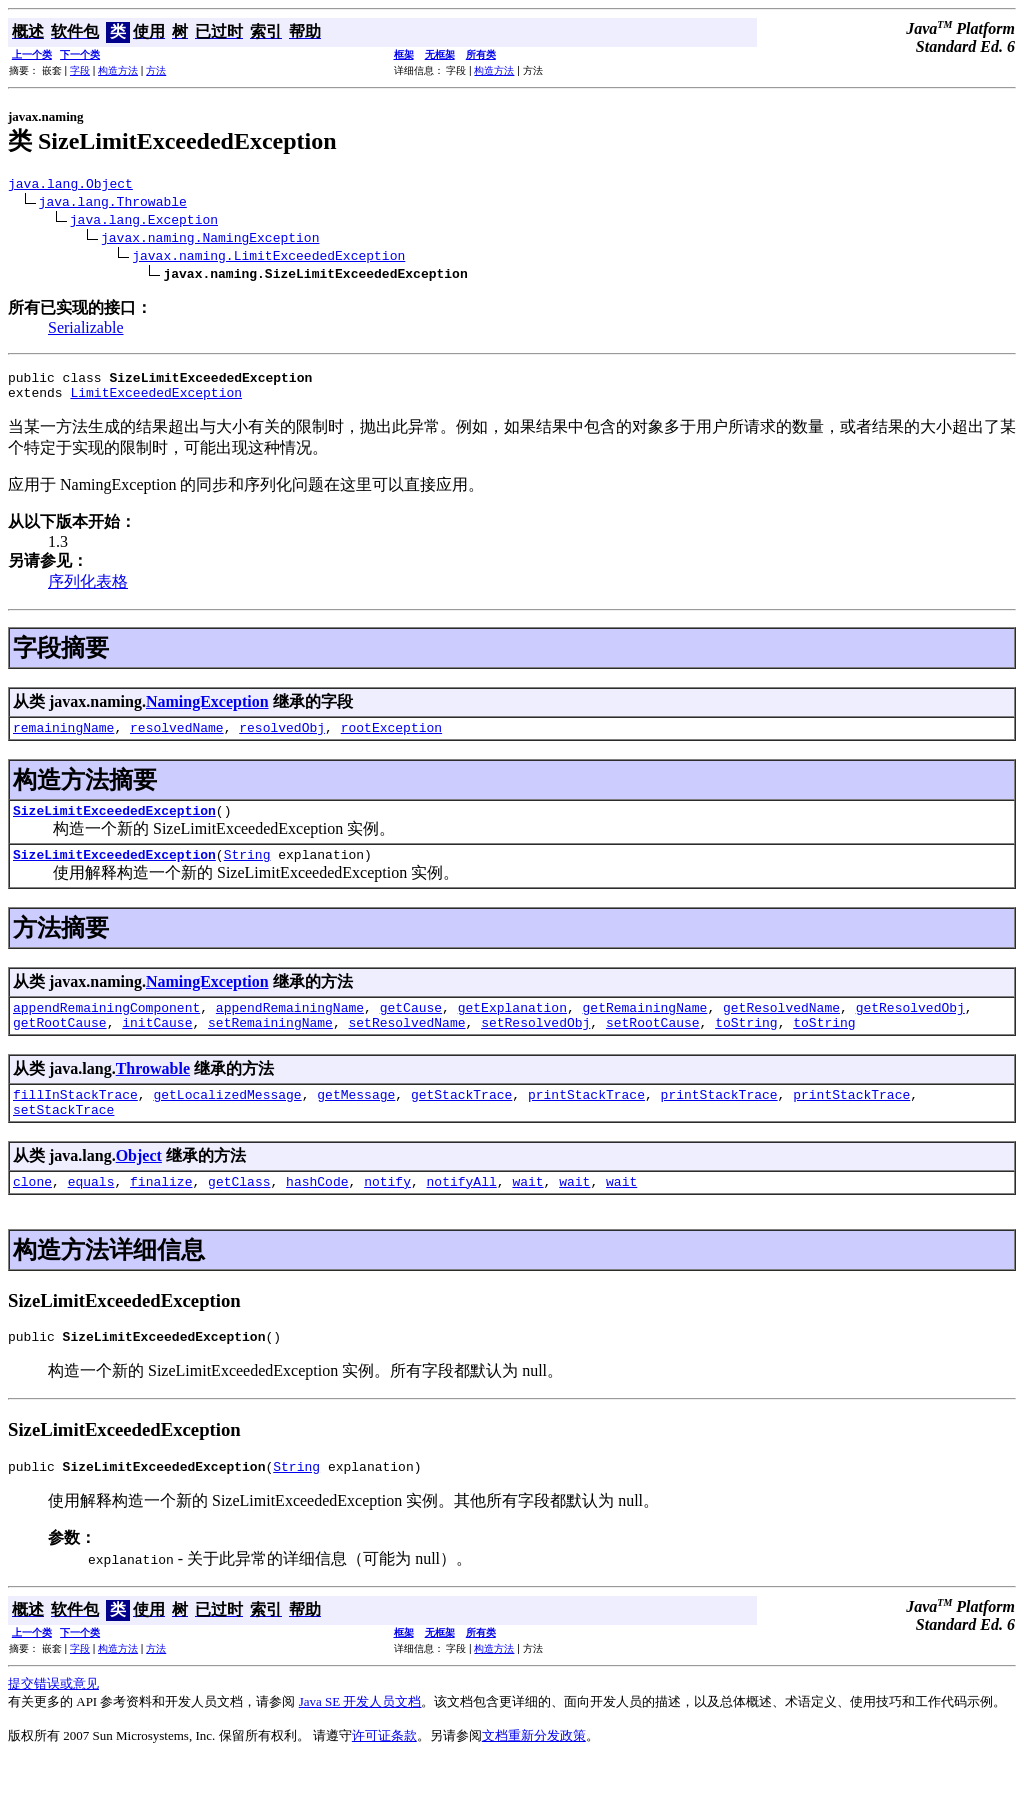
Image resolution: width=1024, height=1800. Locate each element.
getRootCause (60, 1046)
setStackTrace (63, 1139)
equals (91, 1214)
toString (746, 1046)
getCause (411, 1028)
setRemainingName (270, 1046)
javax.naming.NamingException (210, 240)
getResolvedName (781, 1028)
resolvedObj (282, 739)
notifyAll (462, 1214)
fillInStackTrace (75, 1121)
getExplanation (512, 1028)
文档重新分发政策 (534, 1774)
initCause (157, 1046)
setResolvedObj (535, 1046)
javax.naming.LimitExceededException (268, 258)
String (247, 872)
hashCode (317, 1214)
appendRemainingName (290, 1028)
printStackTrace (586, 1121)
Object (139, 1185)
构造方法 (118, 70)
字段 (80, 70)
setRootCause (653, 1046)
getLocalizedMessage (227, 1121)
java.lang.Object (70, 186)
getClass (239, 1214)
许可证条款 (384, 1774)
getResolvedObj (910, 1028)
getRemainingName (644, 1028)
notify (387, 1214)
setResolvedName (406, 1046)
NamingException (207, 710)
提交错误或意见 (53, 1722)
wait (527, 1214)
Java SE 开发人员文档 (360, 1740)
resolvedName (177, 739)
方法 (156, 70)
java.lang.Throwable (113, 204)
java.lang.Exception (144, 222)
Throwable (153, 1092)
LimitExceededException (156, 401)
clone (32, 1214)
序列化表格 (88, 590)
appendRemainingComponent (106, 1028)
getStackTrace (461, 1121)
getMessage (356, 1121)
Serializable (86, 330)
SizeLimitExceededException (114, 825)
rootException (391, 739)
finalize (161, 1214)
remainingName (63, 739)
